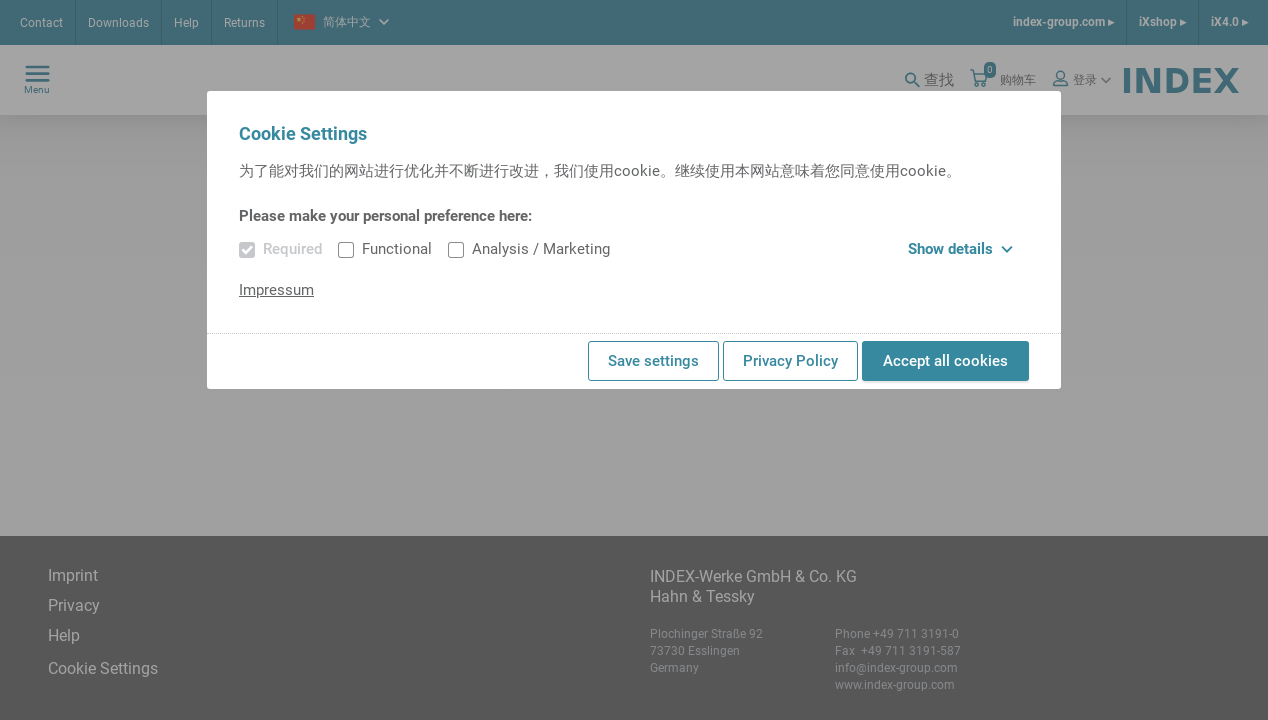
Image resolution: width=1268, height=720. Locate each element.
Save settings (653, 361)
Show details (960, 249)
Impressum (276, 290)
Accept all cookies (945, 361)
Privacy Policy (790, 361)
